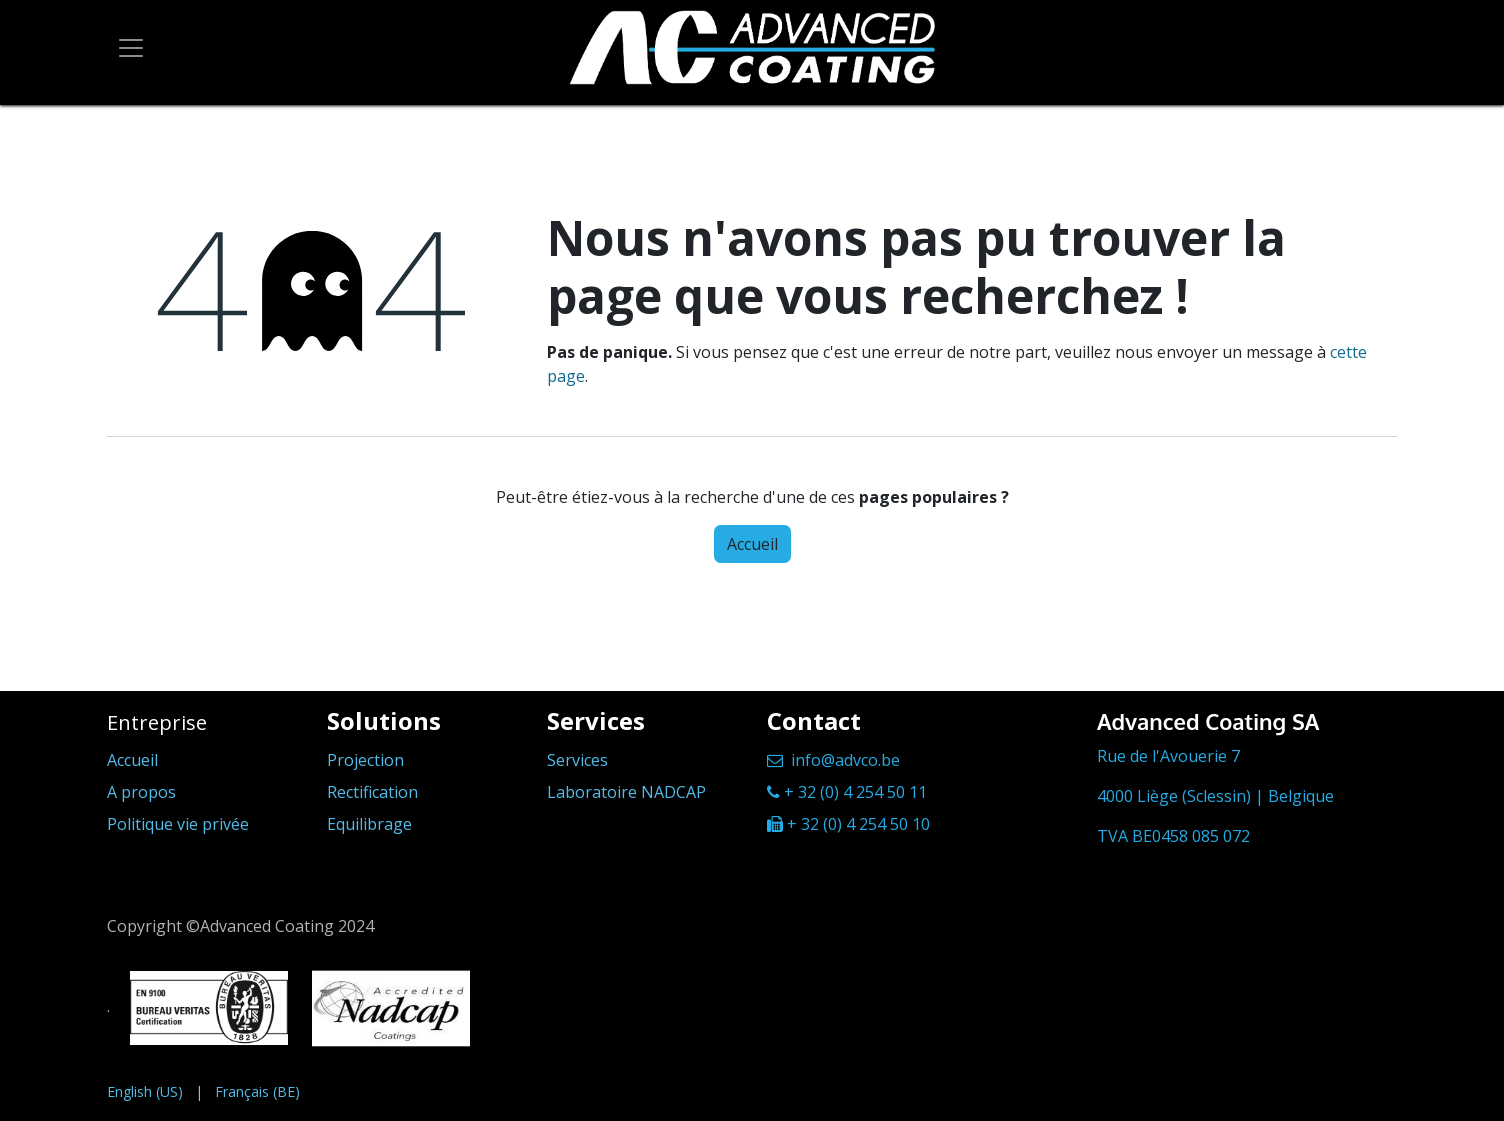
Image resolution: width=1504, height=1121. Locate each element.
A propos (141, 792)
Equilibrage (369, 824)
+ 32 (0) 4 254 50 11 (855, 792)
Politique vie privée (178, 824)
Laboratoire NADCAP (626, 792)
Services (577, 760)
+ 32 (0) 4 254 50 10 (858, 824)
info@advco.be (845, 760)
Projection (365, 760)
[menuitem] (145, 1091)
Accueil (752, 544)
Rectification (372, 792)
